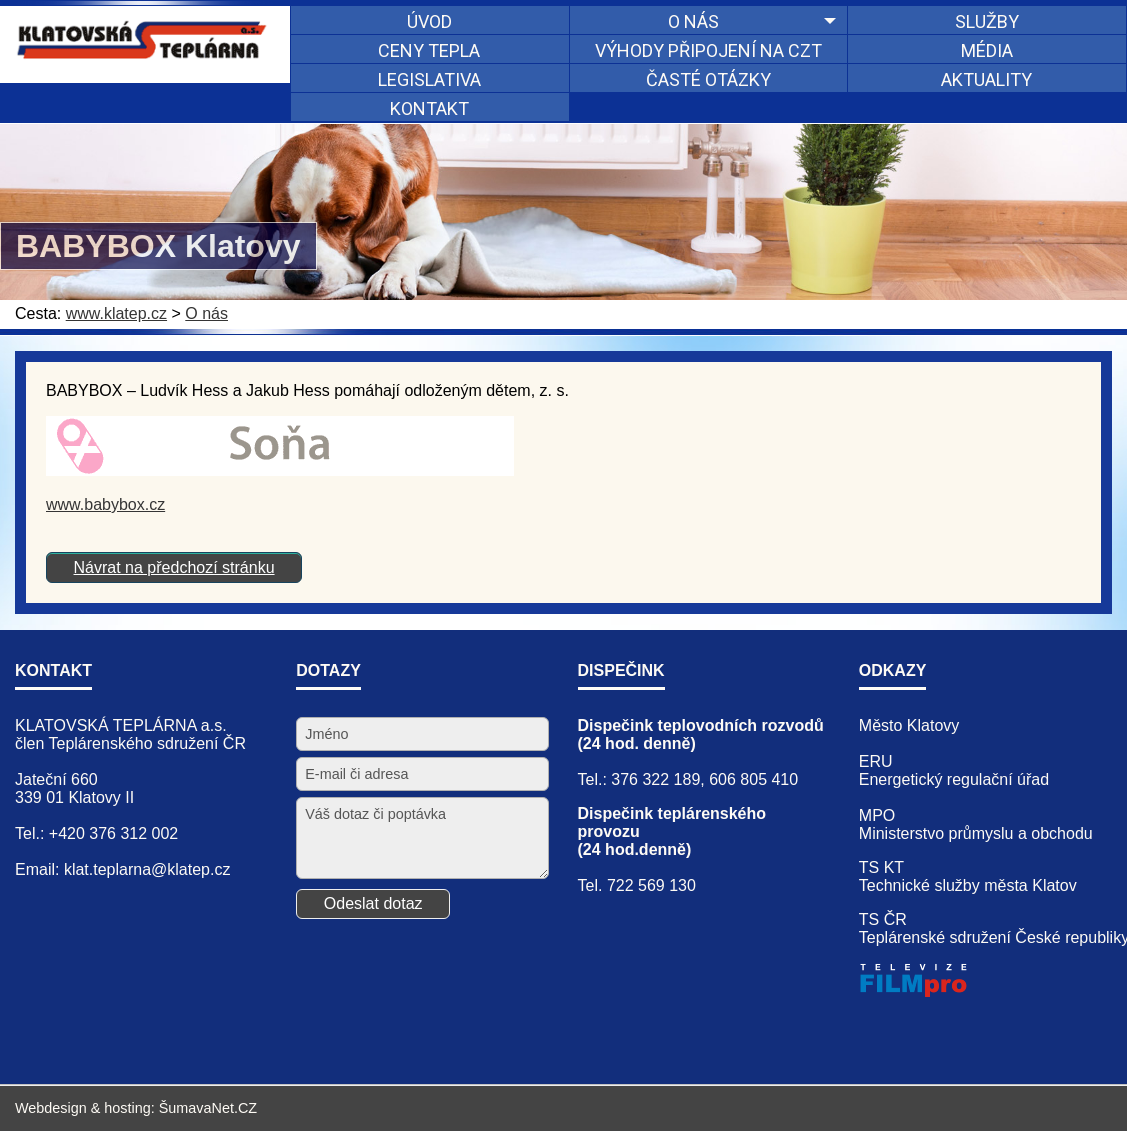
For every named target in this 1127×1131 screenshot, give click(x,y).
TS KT (881, 867)
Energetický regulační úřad (954, 779)
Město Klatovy (909, 725)
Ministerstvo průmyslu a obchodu (976, 833)
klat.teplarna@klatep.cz (147, 869)
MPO (877, 815)
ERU (876, 761)
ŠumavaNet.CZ (208, 1108)
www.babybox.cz (105, 504)
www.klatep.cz (116, 313)
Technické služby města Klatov (968, 885)
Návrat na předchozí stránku (174, 567)
